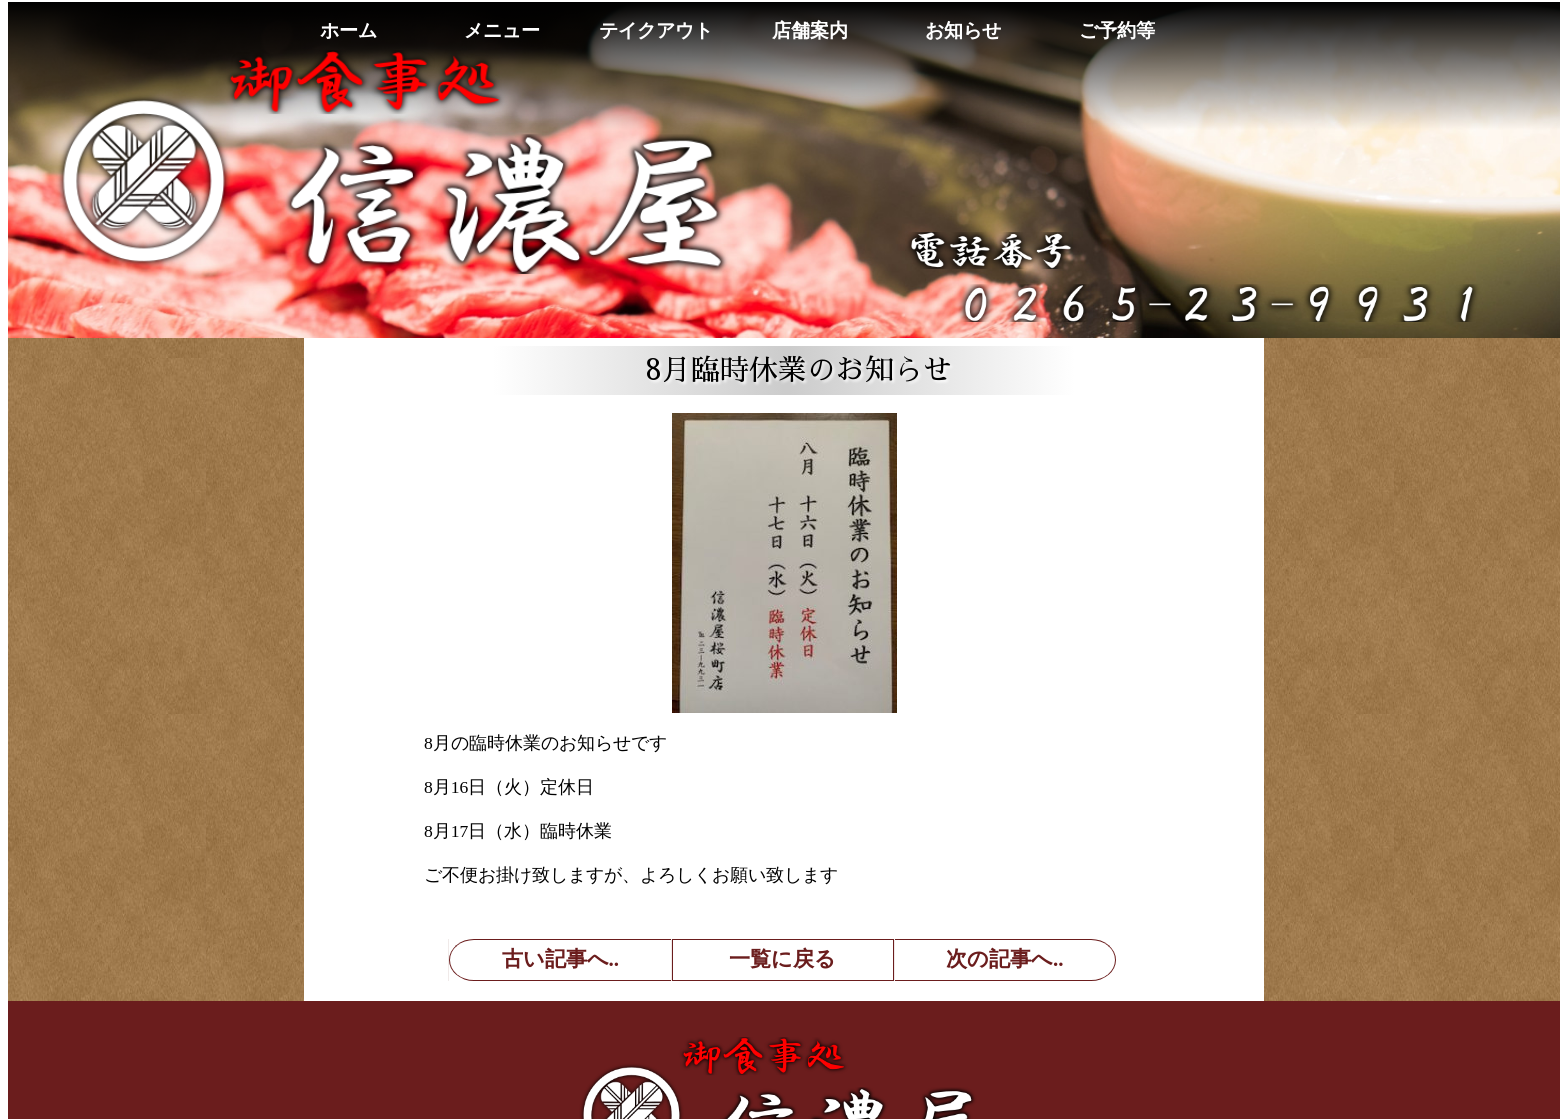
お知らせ (963, 30)
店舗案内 (810, 30)
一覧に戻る (782, 959)
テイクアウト (656, 30)
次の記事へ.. (1005, 959)
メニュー (502, 30)
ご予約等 (1117, 30)
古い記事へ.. (561, 959)
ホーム (348, 30)
